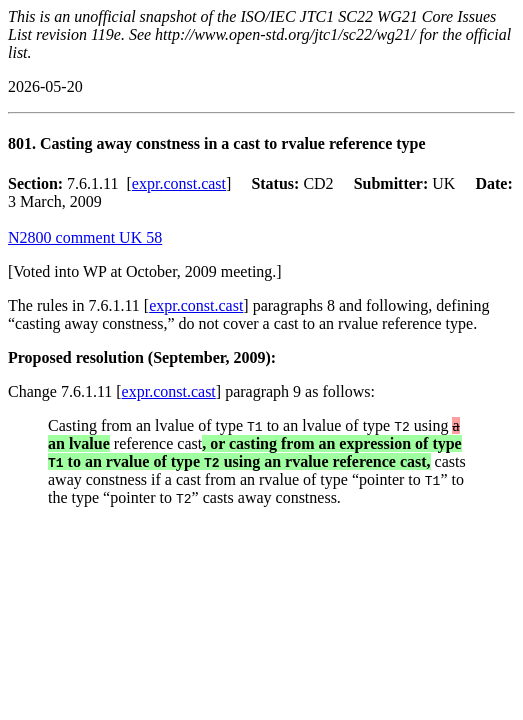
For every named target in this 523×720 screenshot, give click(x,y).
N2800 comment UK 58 (85, 237)
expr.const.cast (179, 183)
